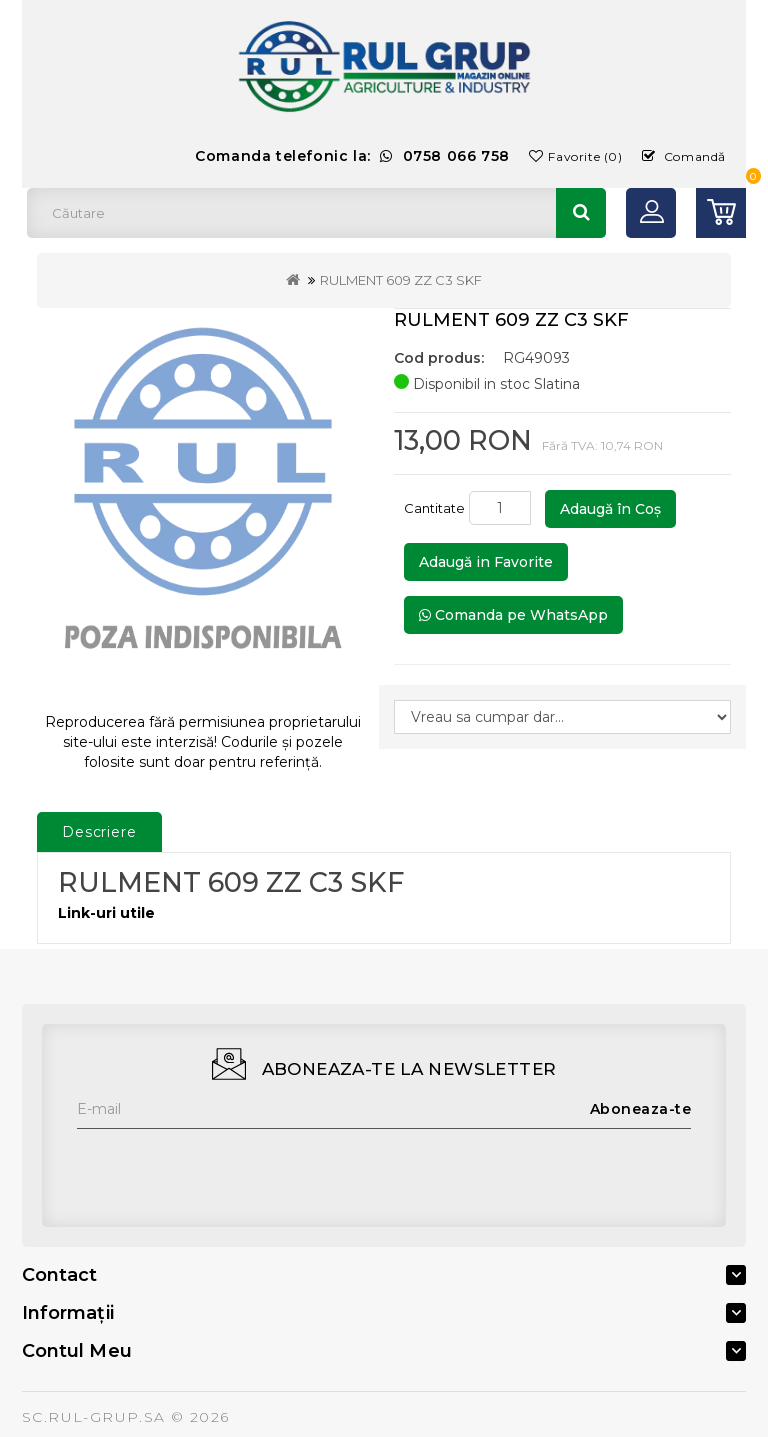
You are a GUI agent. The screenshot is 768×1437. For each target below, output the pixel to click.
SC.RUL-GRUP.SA (94, 1417)
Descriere (99, 832)
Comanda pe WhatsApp (513, 615)
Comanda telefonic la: (352, 156)
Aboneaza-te (641, 1109)
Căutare (581, 213)
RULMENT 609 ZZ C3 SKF (401, 280)
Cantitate (434, 508)
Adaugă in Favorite (486, 562)
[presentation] (229, 1168)
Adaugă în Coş (610, 509)
